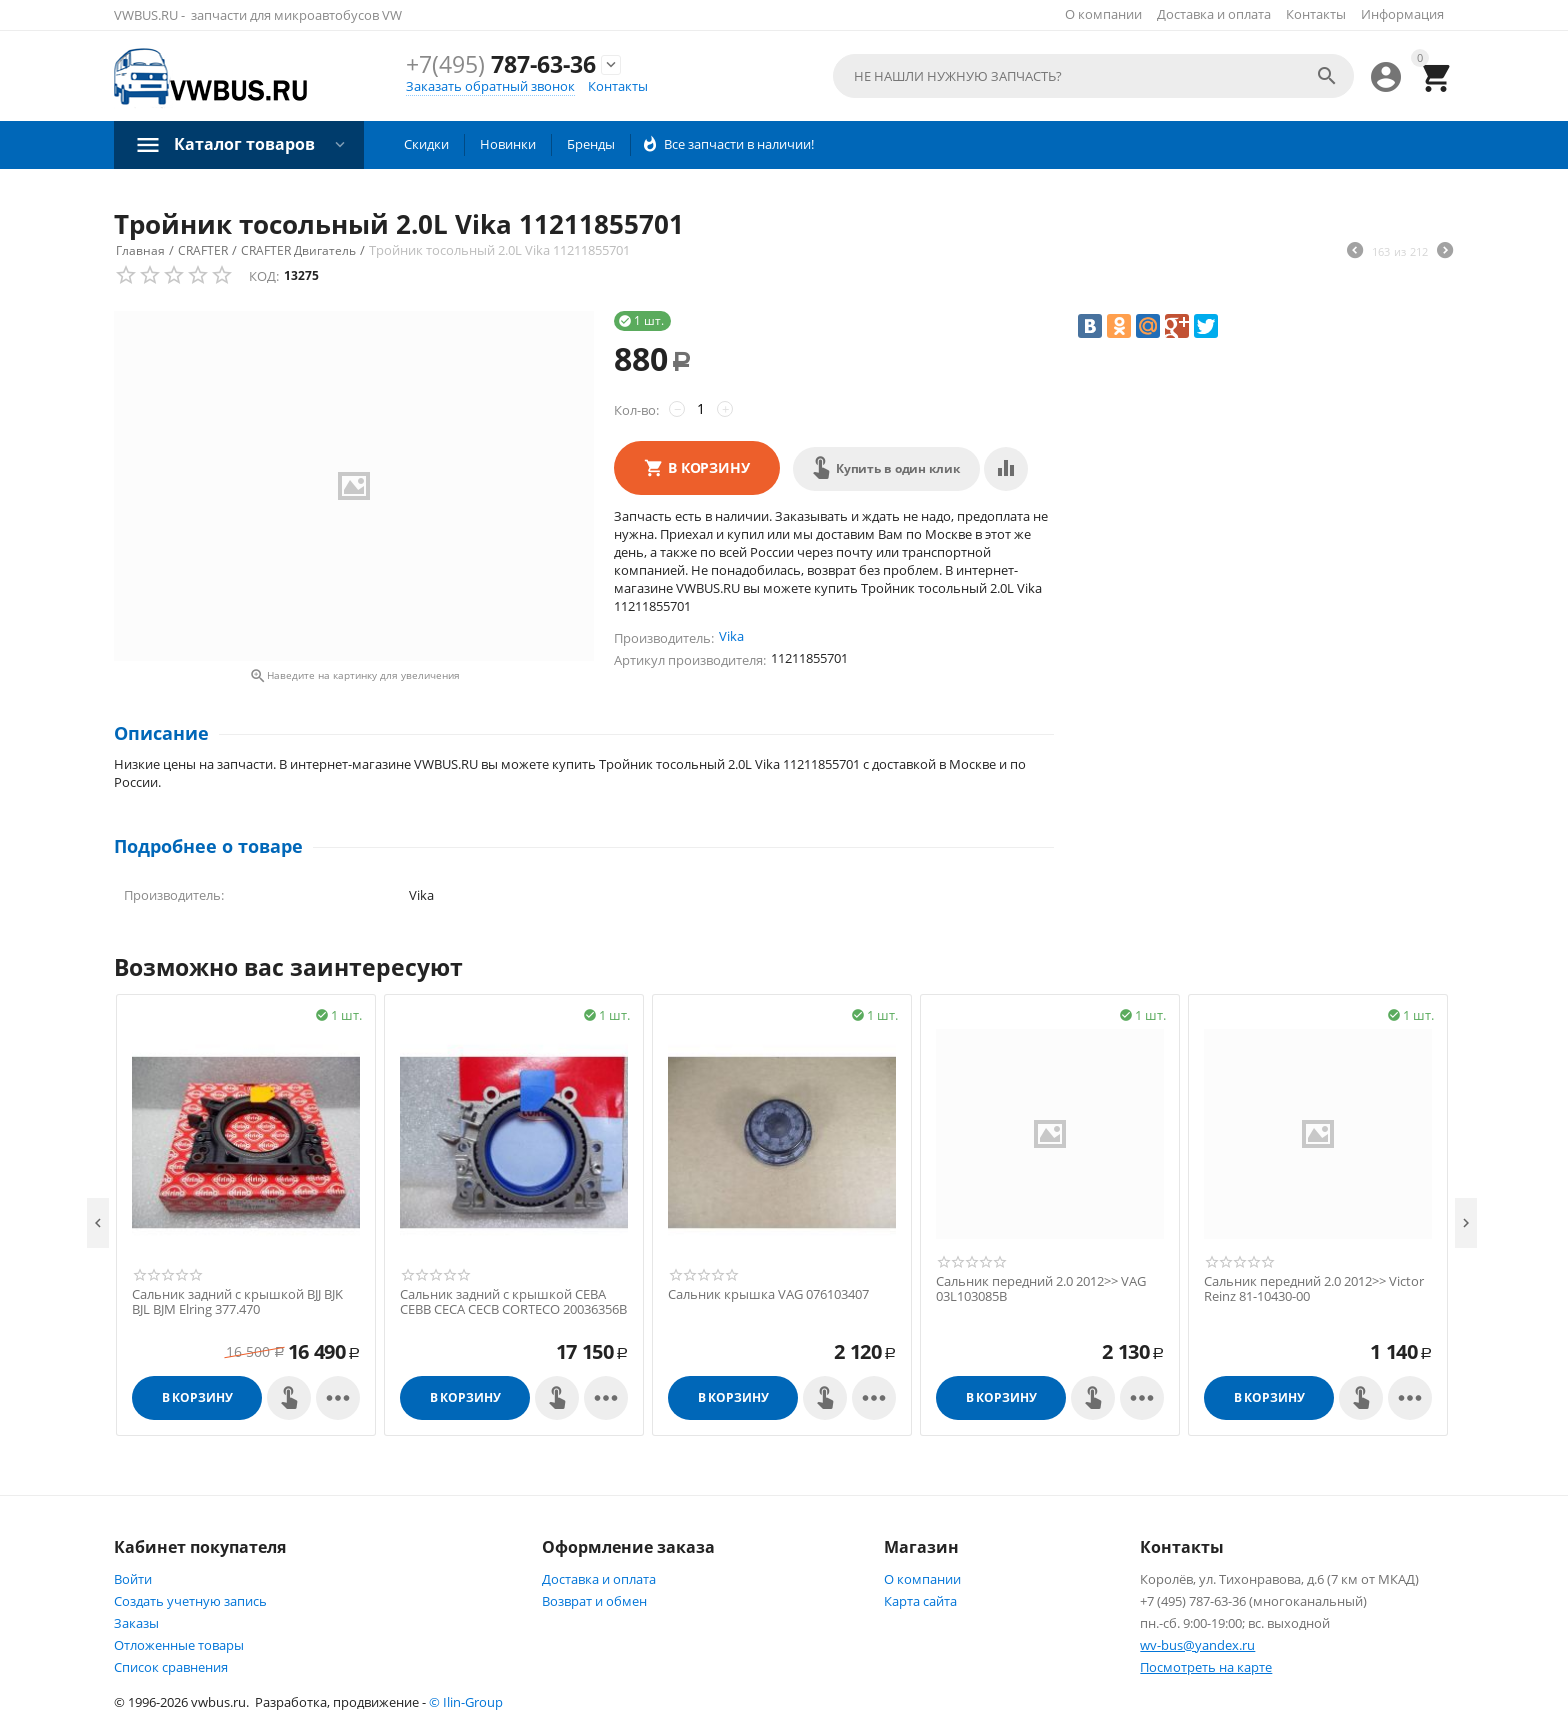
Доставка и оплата (1214, 14)
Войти (133, 1579)
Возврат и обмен (594, 1601)
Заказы (136, 1623)
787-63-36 (501, 64)
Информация (1402, 14)
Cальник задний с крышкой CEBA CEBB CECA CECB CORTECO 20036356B (513, 1302)
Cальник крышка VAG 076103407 (768, 1295)
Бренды (591, 144)
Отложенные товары (179, 1645)
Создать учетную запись (190, 1601)
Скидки (426, 144)
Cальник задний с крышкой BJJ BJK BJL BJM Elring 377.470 (237, 1302)
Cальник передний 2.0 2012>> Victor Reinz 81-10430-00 (1314, 1289)
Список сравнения (171, 1667)
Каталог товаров (244, 144)
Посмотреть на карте (1206, 1667)
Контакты (1316, 14)
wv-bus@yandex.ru (1197, 1645)
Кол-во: (636, 410)
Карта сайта (920, 1601)
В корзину (709, 467)
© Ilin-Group (466, 1702)
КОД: (264, 276)
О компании (1103, 14)
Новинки (508, 144)
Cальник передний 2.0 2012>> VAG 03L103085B (1041, 1289)
